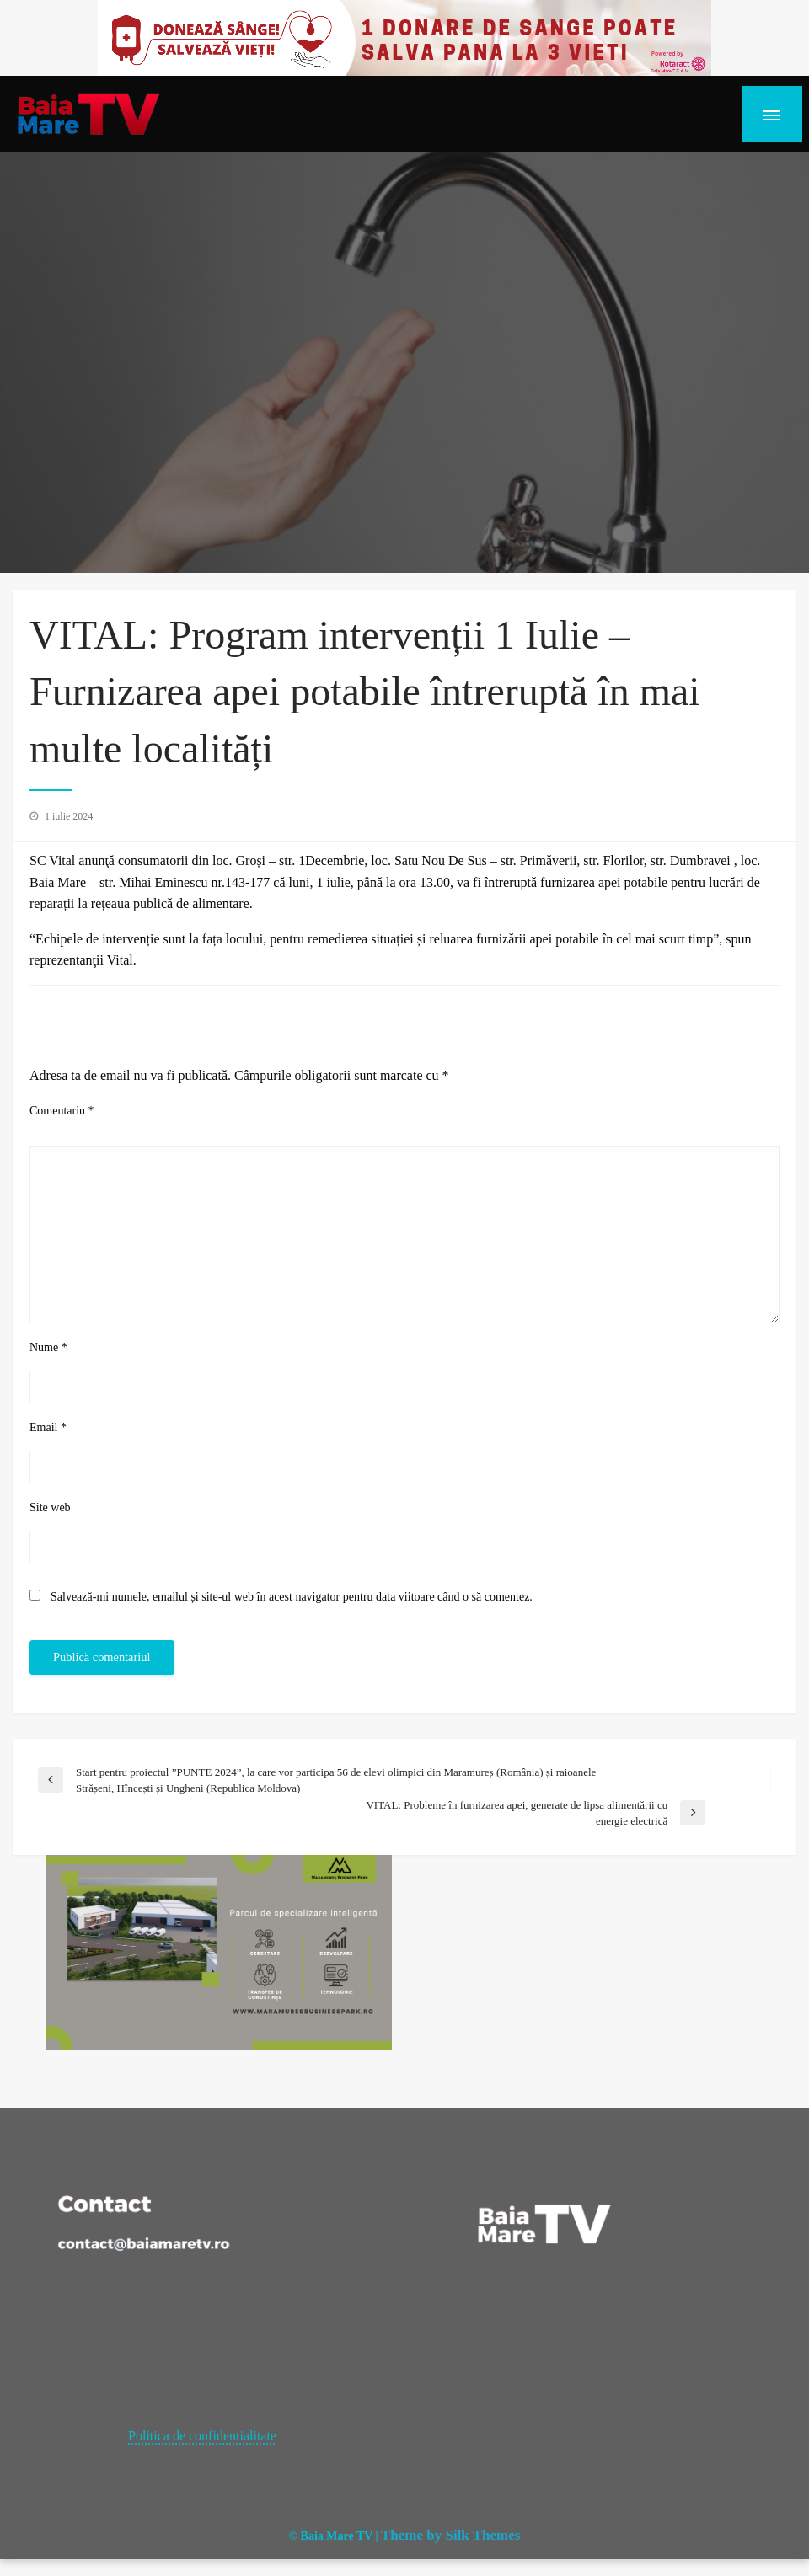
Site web (50, 1507)
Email (48, 1427)
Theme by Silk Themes (450, 2535)
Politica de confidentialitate (202, 2436)
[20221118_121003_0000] (404, 36)
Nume (48, 1347)
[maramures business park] (219, 1950)
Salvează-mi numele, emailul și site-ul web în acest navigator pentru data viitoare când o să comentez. (292, 1596)
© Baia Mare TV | (333, 2536)
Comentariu (61, 1110)
